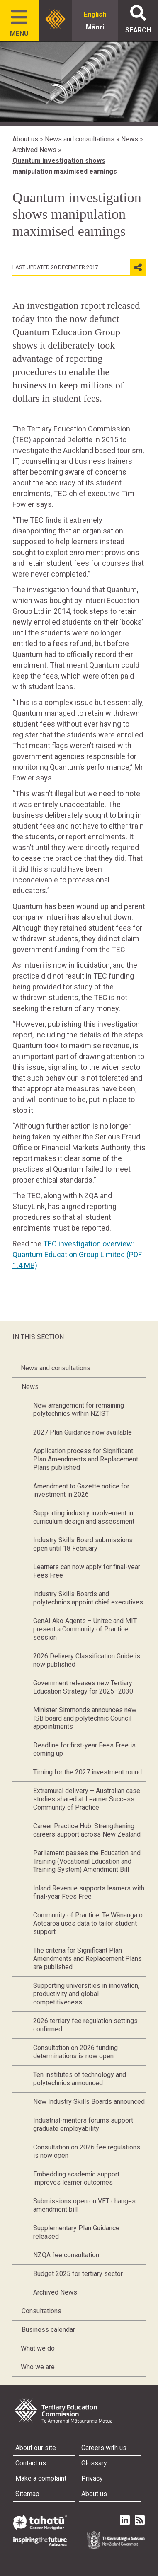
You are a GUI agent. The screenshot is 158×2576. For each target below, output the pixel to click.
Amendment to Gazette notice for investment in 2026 (81, 1490)
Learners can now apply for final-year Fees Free (86, 1571)
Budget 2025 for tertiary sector (78, 2274)
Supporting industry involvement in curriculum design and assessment (83, 1517)
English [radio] (95, 14)
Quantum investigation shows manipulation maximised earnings (64, 166)
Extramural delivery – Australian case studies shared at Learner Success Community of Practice (86, 1799)
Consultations (41, 2311)
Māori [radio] (95, 27)
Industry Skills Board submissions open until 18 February (83, 1544)
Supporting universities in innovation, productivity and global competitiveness (86, 1994)
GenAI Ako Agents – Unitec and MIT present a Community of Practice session (85, 1629)
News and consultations (79, 139)
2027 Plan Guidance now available (82, 1432)
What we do (38, 2348)
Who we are (38, 2367)
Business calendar (48, 2330)
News (129, 139)
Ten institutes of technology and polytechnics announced (79, 2079)
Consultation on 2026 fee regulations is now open (86, 2151)
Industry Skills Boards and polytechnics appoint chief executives (88, 1598)
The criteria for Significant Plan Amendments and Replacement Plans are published (87, 1958)
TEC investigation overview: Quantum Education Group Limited (77, 1254)
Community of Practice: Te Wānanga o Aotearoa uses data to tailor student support (88, 1923)
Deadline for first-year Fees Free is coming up (84, 1749)
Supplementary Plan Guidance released (76, 2232)
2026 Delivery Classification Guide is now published (86, 1660)
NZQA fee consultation (66, 2255)
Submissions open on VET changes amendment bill (84, 2205)
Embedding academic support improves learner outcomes (76, 2178)
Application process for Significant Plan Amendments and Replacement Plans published (85, 1459)
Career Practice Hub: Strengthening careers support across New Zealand (87, 1830)
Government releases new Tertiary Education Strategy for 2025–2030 (83, 1687)
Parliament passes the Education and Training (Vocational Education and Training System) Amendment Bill (87, 1861)
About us (25, 139)
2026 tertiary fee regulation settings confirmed (85, 2025)
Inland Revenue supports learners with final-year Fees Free (88, 1892)
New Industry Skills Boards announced (89, 2102)
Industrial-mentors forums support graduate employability (83, 2124)
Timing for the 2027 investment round (87, 1772)
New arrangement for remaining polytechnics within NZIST (78, 1409)
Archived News (34, 150)
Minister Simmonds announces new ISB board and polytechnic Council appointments (84, 1718)
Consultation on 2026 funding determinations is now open (75, 2052)
